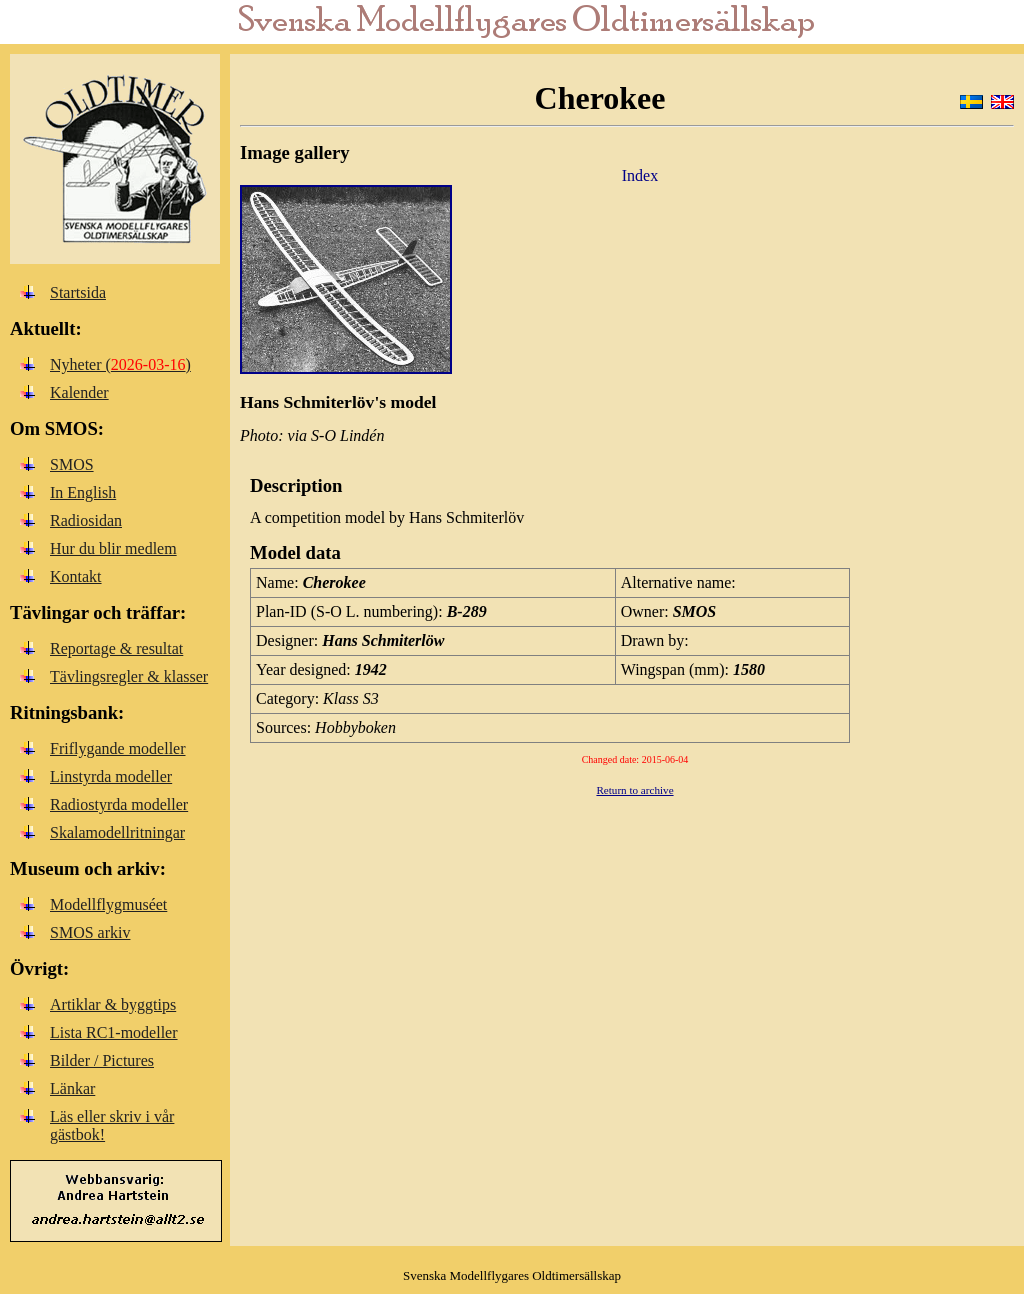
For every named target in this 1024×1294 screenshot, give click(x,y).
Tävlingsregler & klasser (129, 676)
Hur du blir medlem (113, 548)
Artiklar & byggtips (113, 1004)
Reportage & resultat (116, 648)
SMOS (72, 464)
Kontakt (76, 576)
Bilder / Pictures (102, 1060)
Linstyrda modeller (111, 776)
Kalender (79, 392)
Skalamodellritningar (117, 832)
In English (83, 492)
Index (640, 175)
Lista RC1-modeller (114, 1032)
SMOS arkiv (90, 932)
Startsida (78, 292)
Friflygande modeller (118, 748)
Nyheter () (120, 364)
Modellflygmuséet (108, 904)
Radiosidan (86, 520)
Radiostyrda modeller (119, 804)
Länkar (72, 1088)
